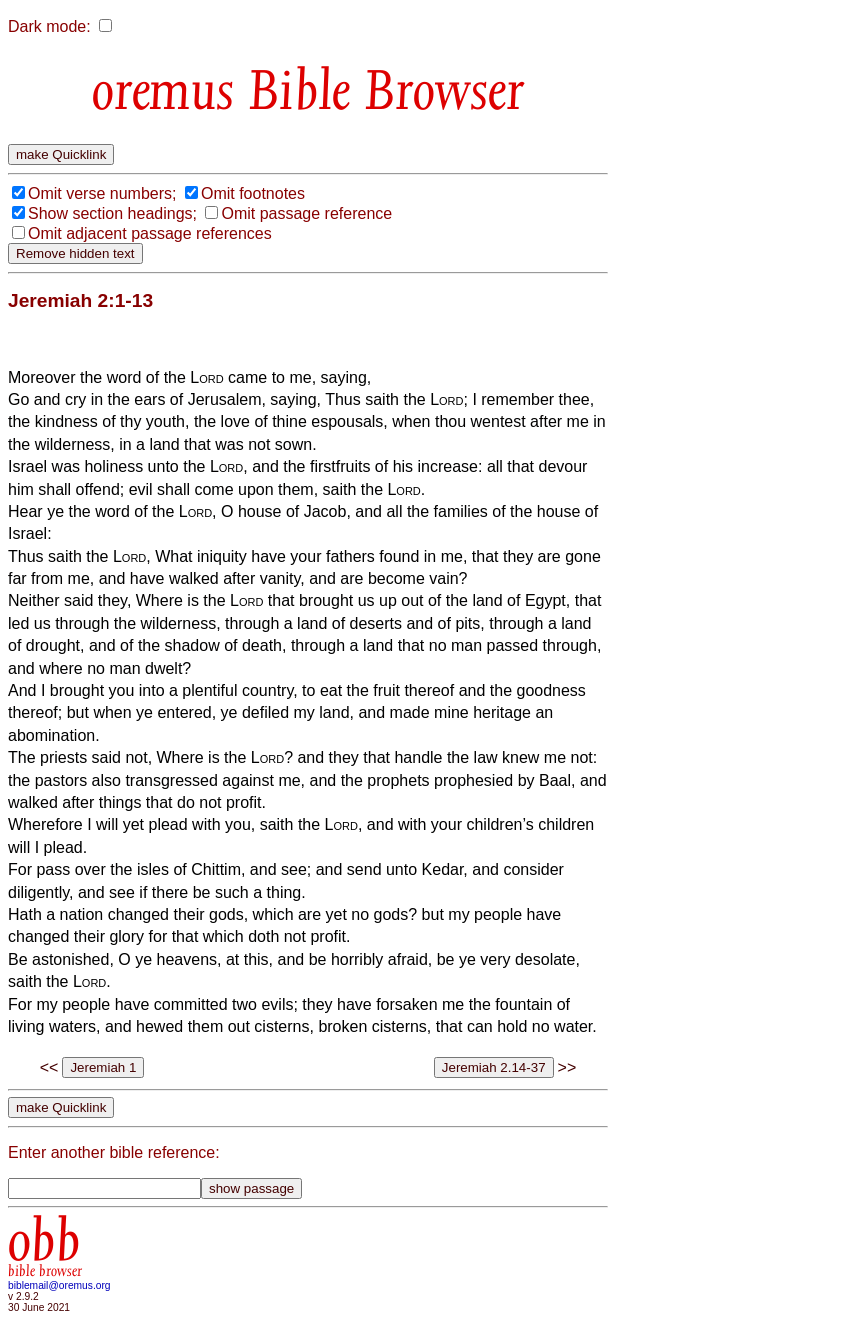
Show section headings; (112, 213)
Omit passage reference (306, 213)
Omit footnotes (253, 193)
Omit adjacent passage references (150, 233)
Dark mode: (49, 26)
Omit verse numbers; (102, 193)
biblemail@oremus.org (59, 1285)
